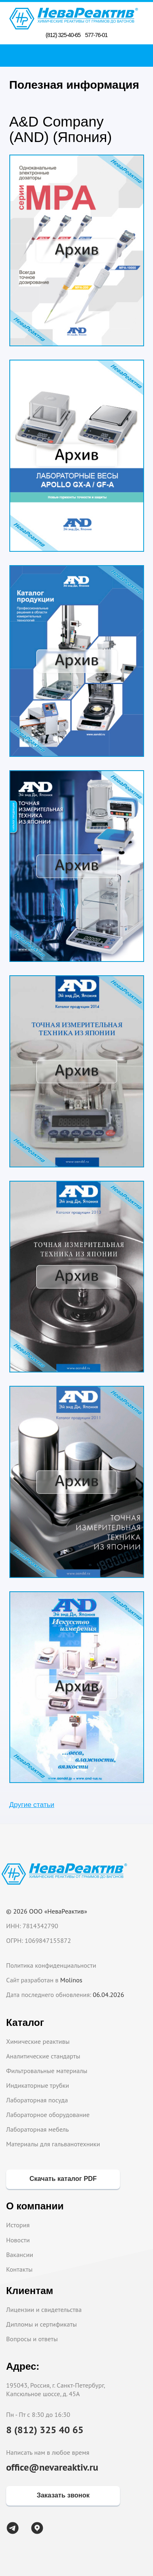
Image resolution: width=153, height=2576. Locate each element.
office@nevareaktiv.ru (52, 2467)
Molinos (71, 1980)
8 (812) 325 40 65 (45, 2429)
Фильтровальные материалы (46, 2071)
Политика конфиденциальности (51, 1965)
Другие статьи (31, 1805)
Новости (18, 2240)
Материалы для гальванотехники (53, 2144)
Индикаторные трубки (37, 2085)
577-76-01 (96, 35)
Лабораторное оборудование (48, 2115)
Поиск (79, 55)
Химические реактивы (38, 2041)
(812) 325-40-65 (63, 35)
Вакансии (19, 2254)
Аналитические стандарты (43, 2056)
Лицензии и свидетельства (44, 2309)
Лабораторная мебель (37, 2129)
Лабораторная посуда (37, 2100)
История (18, 2225)
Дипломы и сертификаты (41, 2324)
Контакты (19, 2269)
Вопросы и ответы (32, 2339)
